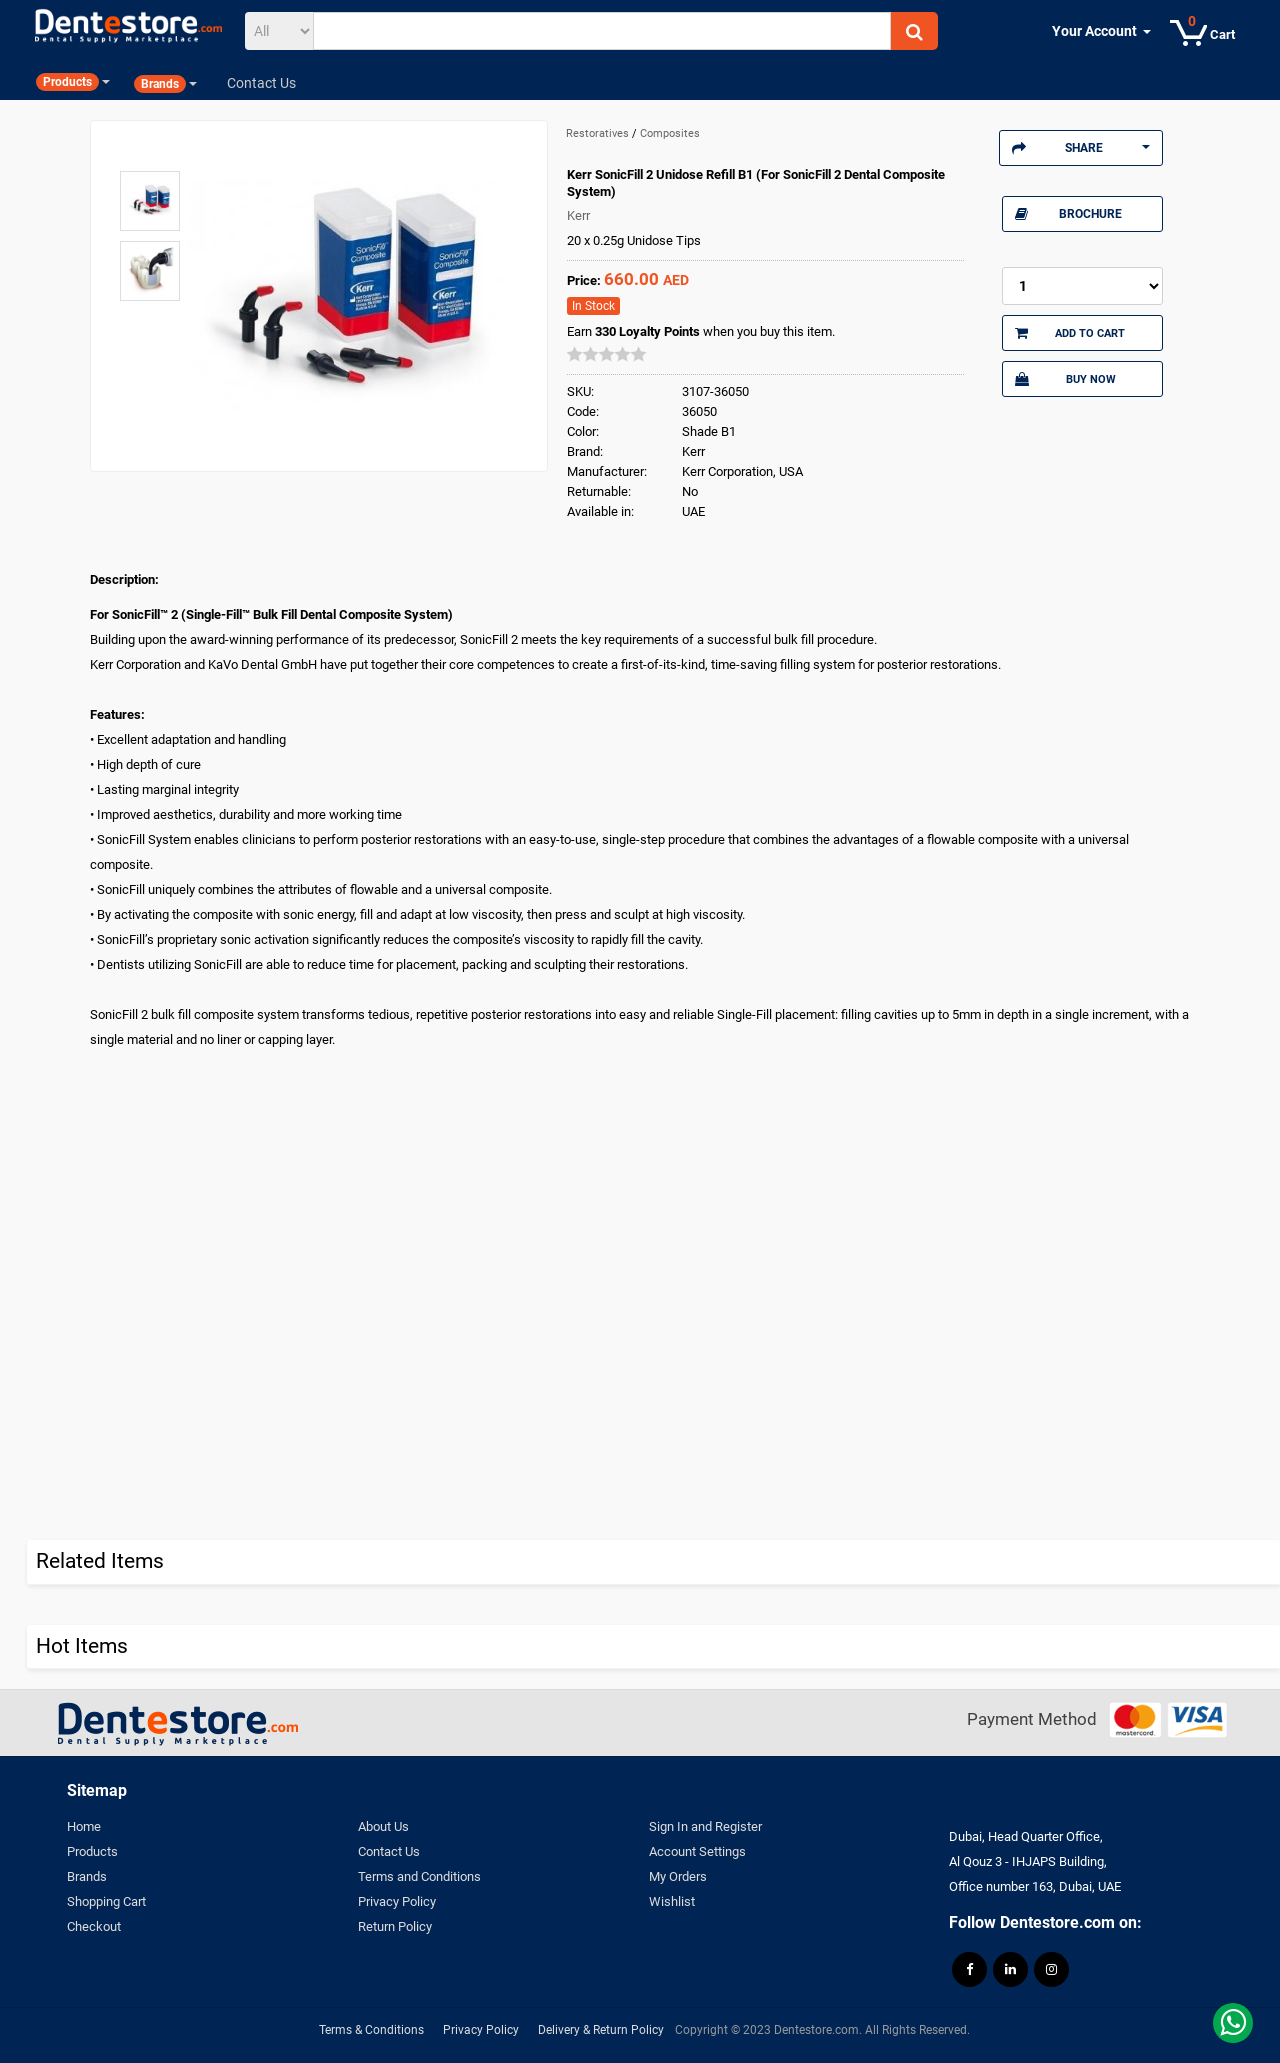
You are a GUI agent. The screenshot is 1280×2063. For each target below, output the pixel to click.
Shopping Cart (106, 1901)
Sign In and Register (705, 1826)
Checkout (94, 1926)
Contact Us (389, 1851)
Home (84, 1826)
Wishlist (672, 1901)
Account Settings (697, 1851)
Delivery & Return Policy (601, 2030)
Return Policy (395, 1926)
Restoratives (599, 133)
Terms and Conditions (419, 1876)
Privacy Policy (397, 1901)
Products (92, 1851)
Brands (87, 1876)
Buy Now (1065, 379)
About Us (383, 1826)
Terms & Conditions (371, 2030)
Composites (670, 133)
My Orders (678, 1876)
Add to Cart (1070, 333)
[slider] (607, 354)
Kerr (578, 215)
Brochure (1068, 214)
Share (1081, 148)
